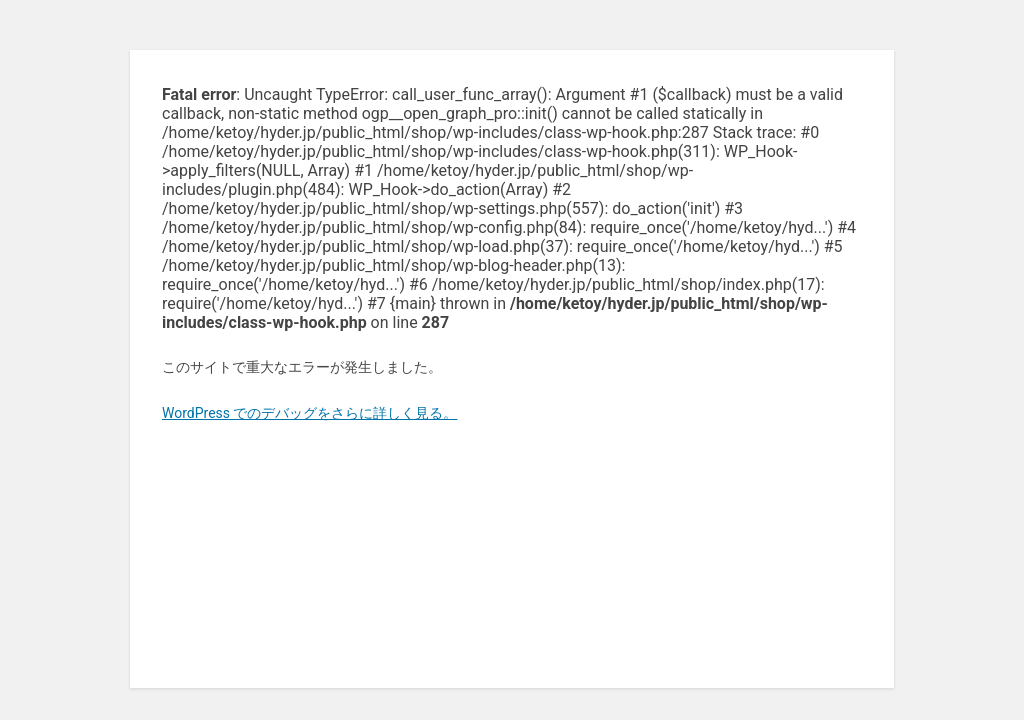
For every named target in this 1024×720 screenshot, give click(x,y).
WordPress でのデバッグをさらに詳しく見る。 (310, 413)
